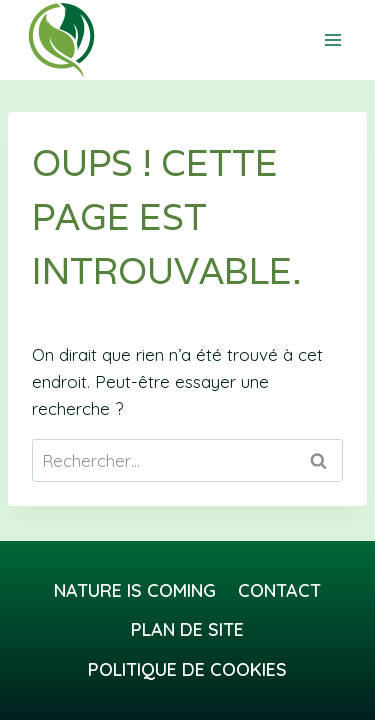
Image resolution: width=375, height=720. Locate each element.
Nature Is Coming (135, 590)
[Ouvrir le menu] (332, 39)
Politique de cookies (187, 669)
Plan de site (187, 629)
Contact (279, 590)
